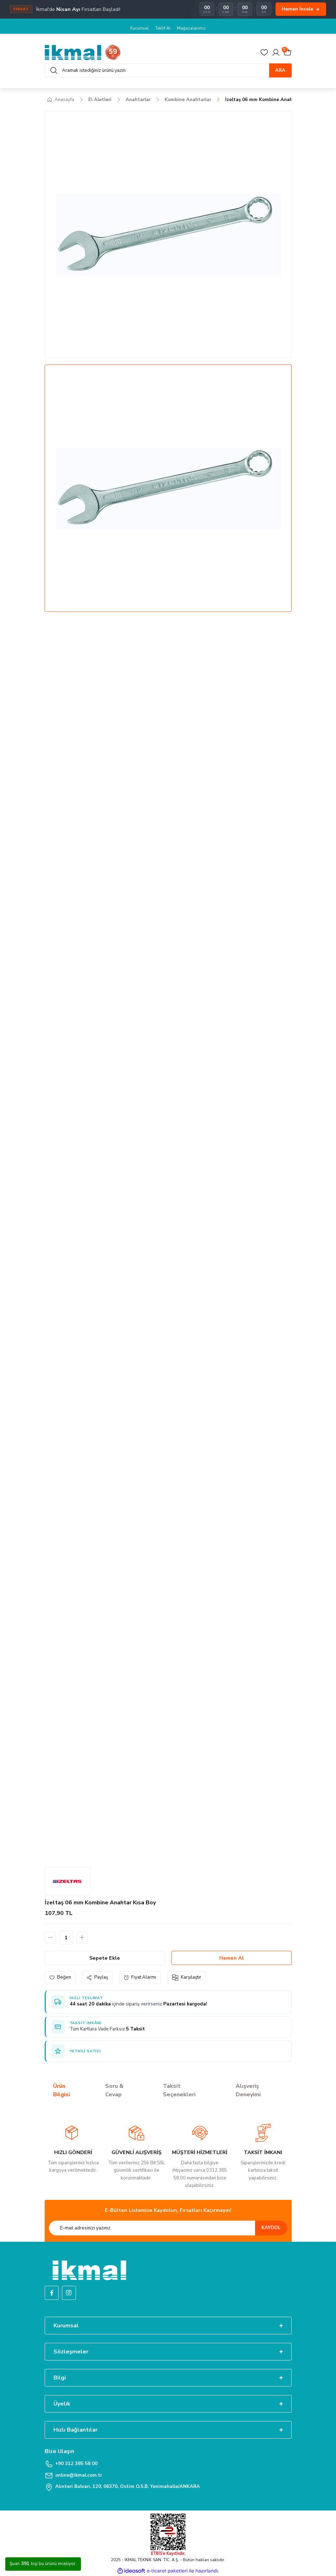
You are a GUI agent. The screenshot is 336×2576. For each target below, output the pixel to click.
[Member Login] (276, 52)
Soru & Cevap (114, 2090)
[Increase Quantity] (82, 1937)
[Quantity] (66, 1937)
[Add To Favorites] (60, 1977)
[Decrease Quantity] (50, 1937)
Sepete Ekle (104, 1957)
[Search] (168, 70)
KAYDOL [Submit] (271, 2228)
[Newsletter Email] (168, 2228)
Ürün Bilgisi (61, 2090)
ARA (280, 70)
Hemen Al (231, 1957)
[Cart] (287, 52)
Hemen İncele (301, 9)
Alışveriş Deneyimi (248, 2090)
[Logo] (83, 52)
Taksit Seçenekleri (179, 2090)
